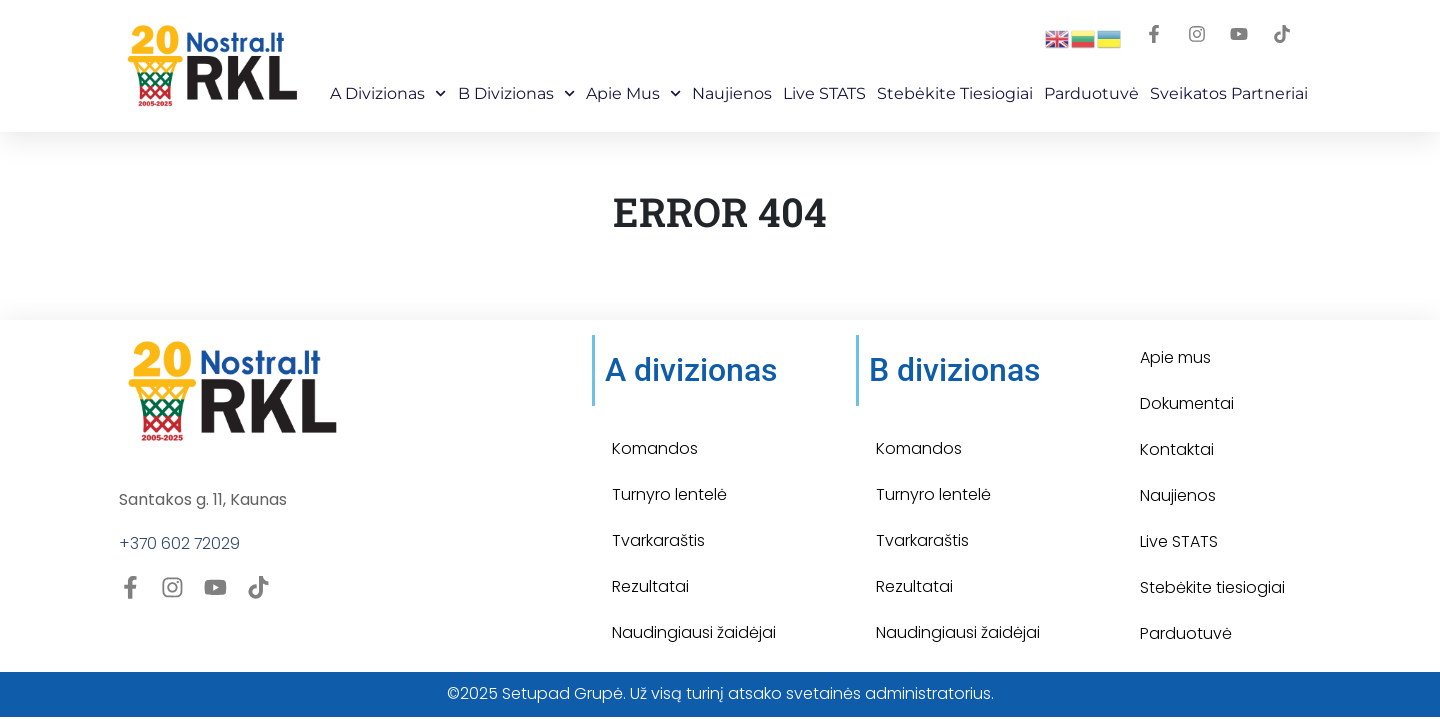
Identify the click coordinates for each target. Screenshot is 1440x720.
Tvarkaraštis (658, 540)
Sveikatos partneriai (1229, 93)
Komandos (655, 448)
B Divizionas (516, 93)
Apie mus (633, 93)
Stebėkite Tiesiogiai (955, 93)
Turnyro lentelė (669, 494)
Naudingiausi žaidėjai (694, 632)
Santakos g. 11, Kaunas (203, 499)
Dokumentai (1187, 403)
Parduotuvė (1091, 93)
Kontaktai (1177, 449)
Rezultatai (650, 586)
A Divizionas (388, 93)
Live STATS (824, 93)
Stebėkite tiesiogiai (1212, 587)
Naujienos (732, 93)
